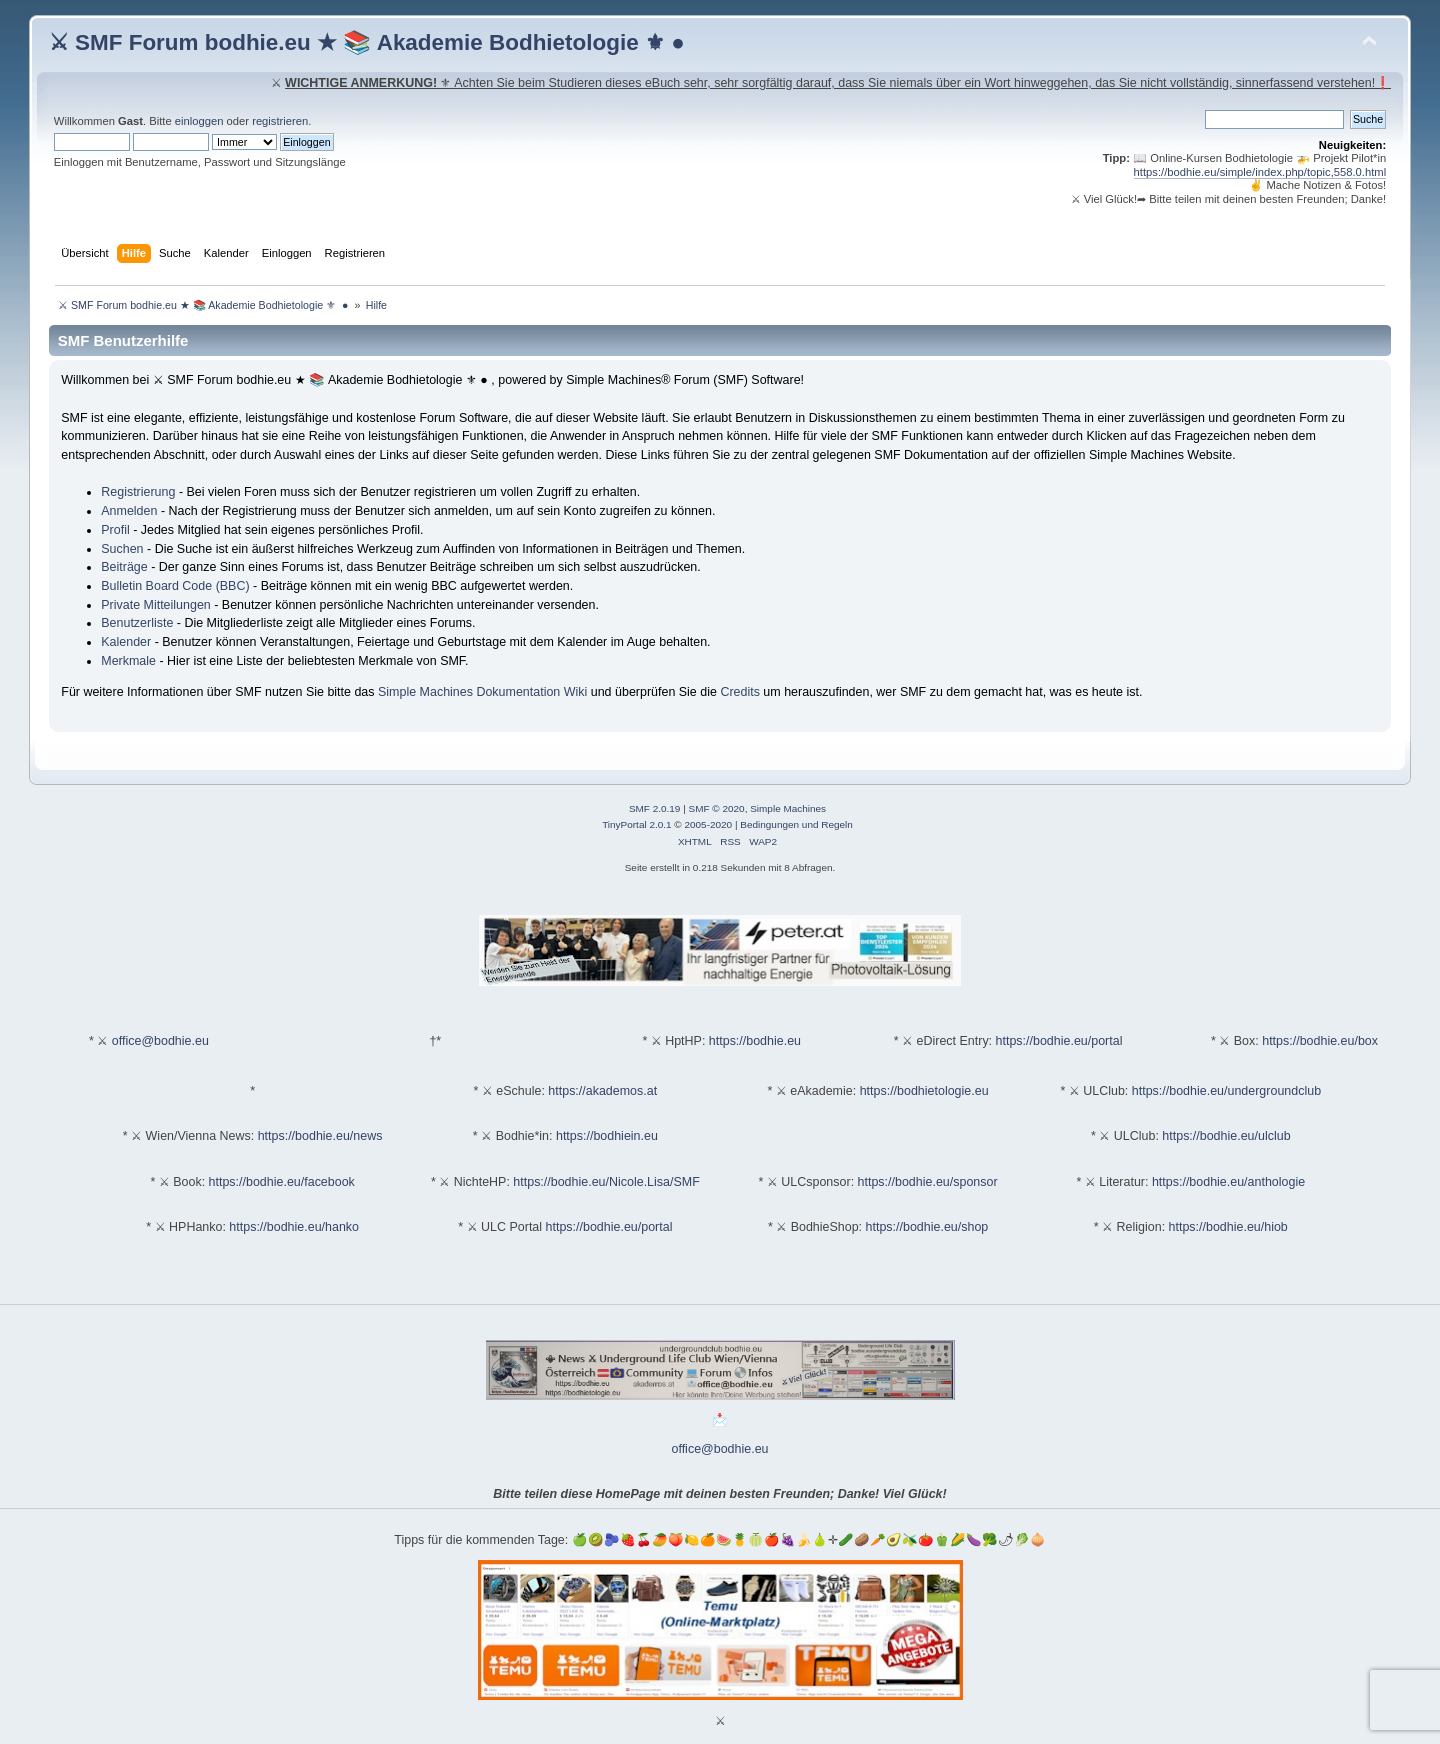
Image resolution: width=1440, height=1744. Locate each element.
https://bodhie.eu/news (320, 1136)
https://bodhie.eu (755, 1041)
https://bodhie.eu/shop (927, 1227)
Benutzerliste (137, 623)
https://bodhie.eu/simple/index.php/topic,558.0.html (1260, 172)
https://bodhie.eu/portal (1059, 1041)
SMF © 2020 (717, 808)
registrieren (280, 121)
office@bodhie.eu (160, 1041)
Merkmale (128, 661)
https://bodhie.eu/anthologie (1228, 1182)
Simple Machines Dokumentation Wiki (482, 692)
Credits (740, 692)
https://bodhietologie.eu (924, 1091)
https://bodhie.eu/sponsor (928, 1182)
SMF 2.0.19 (655, 808)
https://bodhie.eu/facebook (282, 1182)
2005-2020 (708, 824)
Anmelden (129, 511)
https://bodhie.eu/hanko (294, 1227)
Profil (115, 530)
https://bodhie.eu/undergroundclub (1226, 1091)
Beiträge (124, 567)
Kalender (126, 642)
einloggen (199, 121)
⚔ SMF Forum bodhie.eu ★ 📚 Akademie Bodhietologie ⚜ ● (367, 42)
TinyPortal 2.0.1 (636, 824)
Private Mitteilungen (156, 605)
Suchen (122, 549)
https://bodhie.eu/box (1320, 1041)
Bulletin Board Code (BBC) (175, 586)
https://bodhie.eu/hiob (1228, 1227)
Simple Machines (788, 808)
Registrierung (138, 492)
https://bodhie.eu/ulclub (1226, 1136)
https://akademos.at (602, 1091)
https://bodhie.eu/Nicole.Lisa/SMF (606, 1182)
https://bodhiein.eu (607, 1136)
